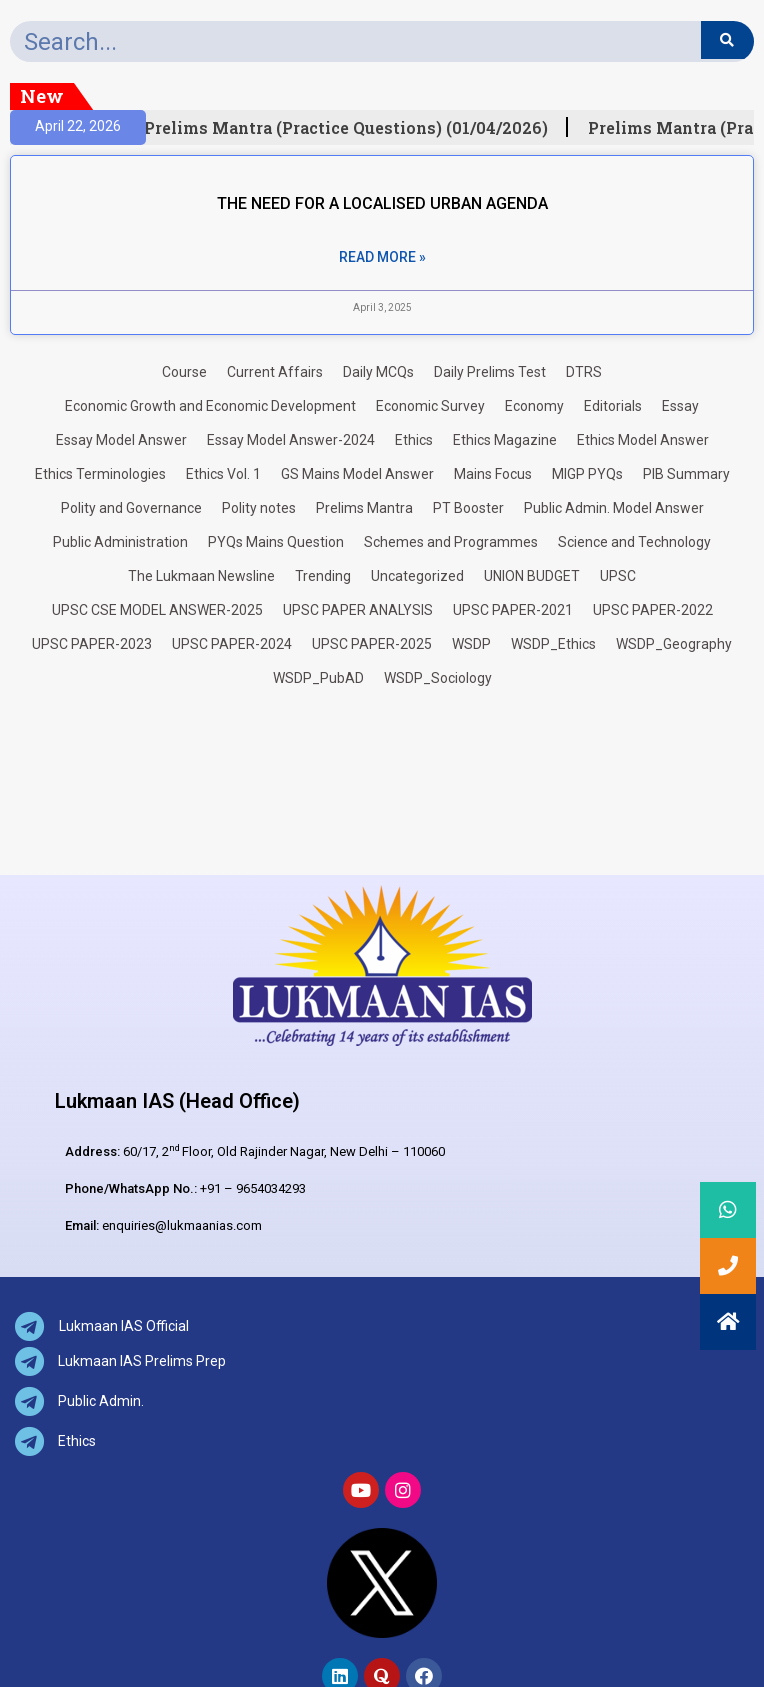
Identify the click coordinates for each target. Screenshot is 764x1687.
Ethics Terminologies (100, 474)
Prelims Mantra (364, 508)
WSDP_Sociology (438, 678)
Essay (680, 406)
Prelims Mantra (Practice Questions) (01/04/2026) (352, 128)
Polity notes (259, 508)
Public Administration (120, 542)
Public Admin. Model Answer (614, 508)
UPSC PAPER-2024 (232, 644)
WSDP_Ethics (553, 644)
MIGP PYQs (587, 474)
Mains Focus (493, 474)
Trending (323, 576)
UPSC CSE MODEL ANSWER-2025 (157, 610)
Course (184, 372)
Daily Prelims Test (490, 372)
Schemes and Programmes (451, 542)
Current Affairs (275, 372)
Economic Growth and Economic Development (210, 406)
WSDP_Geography (674, 644)
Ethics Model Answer (643, 440)
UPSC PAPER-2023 (92, 644)
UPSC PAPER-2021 (513, 610)
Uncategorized (417, 576)
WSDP (471, 644)
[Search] (727, 40)
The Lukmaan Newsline (201, 576)
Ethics (414, 440)
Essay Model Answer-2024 (291, 440)
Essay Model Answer (121, 440)
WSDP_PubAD (318, 678)
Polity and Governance (131, 508)
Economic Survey (430, 406)
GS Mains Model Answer (357, 474)
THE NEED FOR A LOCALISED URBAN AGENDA (382, 203)
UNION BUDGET (532, 576)
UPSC (618, 576)
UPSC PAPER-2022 (653, 610)
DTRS (584, 372)
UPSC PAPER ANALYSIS (358, 610)
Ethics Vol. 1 (223, 474)
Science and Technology (634, 542)
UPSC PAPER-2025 (372, 644)
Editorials (613, 406)
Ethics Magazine (505, 440)
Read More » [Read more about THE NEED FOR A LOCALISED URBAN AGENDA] (382, 257)
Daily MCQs (378, 372)
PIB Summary (686, 474)
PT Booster (468, 508)
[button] (728, 1322)
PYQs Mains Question (276, 542)
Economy (534, 406)
